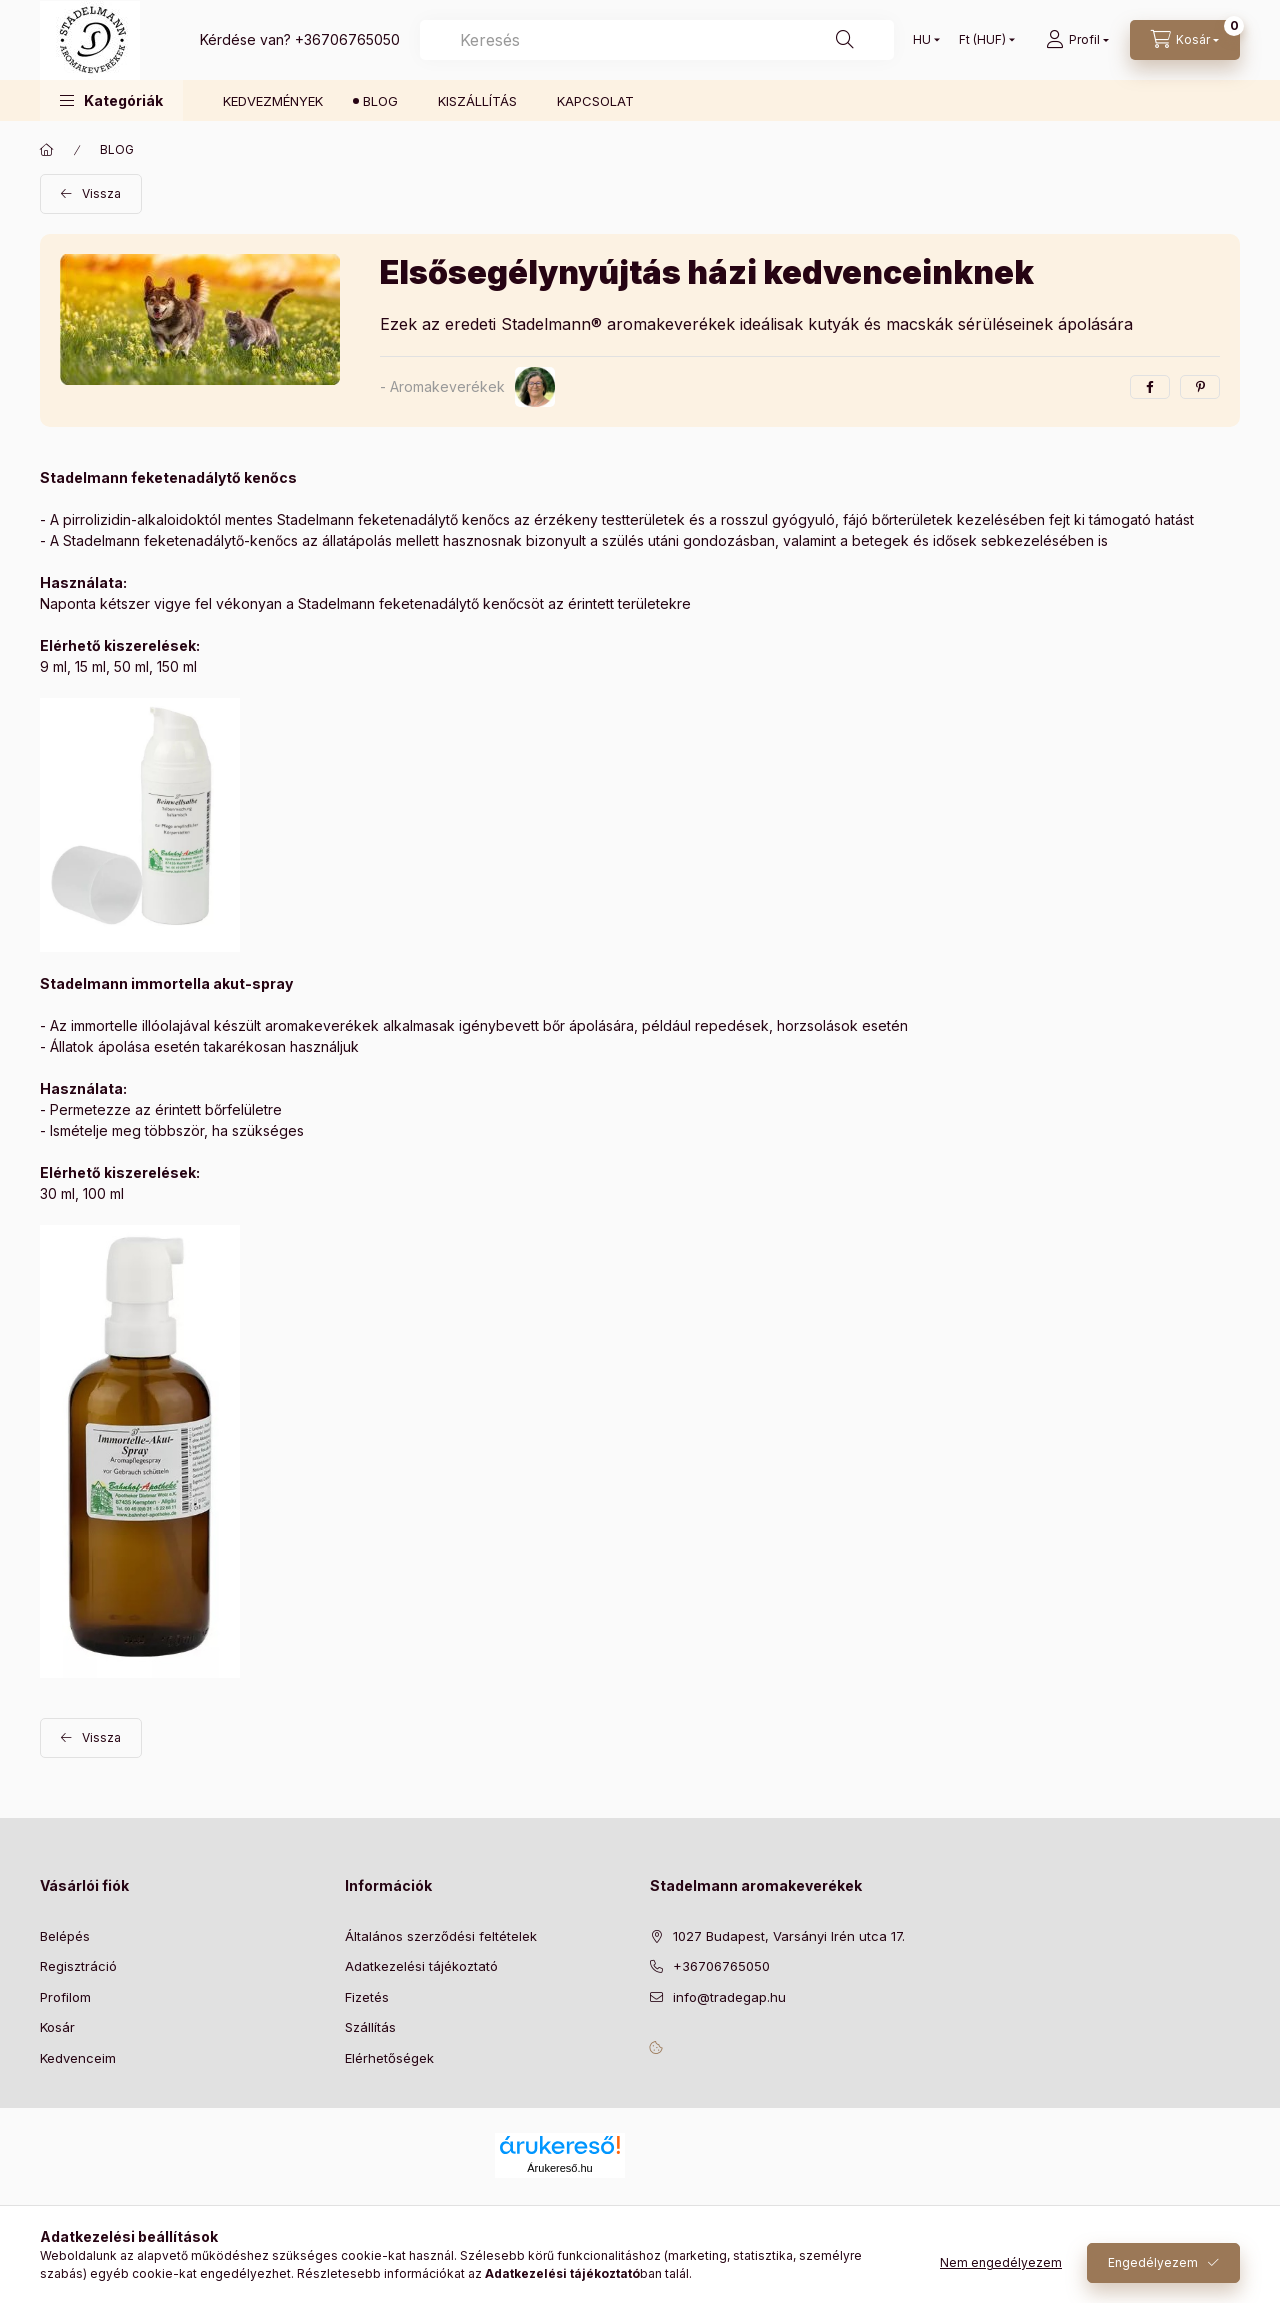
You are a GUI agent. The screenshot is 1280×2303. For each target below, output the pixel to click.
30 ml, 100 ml (82, 1193)
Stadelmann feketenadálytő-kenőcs (180, 540)
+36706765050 (347, 39)
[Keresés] (845, 40)
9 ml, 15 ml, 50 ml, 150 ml (118, 666)
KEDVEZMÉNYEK (273, 101)
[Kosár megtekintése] (1185, 40)
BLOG (380, 101)
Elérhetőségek (389, 2058)
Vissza (101, 193)
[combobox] (657, 40)
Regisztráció (78, 1966)
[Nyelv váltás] (922, 40)
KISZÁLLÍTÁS (477, 101)
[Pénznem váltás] (982, 40)
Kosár (57, 2027)
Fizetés (367, 1997)
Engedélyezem (1153, 2262)
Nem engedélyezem (1001, 2262)
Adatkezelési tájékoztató (421, 1966)
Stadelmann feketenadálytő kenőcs (393, 519)
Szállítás (370, 2027)
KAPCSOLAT (595, 101)
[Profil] (1077, 40)
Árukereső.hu (559, 2168)
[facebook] (1150, 387)
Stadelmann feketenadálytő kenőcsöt (421, 603)
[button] (111, 100)
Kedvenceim (78, 2058)
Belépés (65, 1936)
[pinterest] (1200, 387)
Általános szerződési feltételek (441, 1936)
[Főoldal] (47, 150)
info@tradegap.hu (729, 1997)
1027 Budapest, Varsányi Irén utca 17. (789, 1936)
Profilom (65, 1997)
